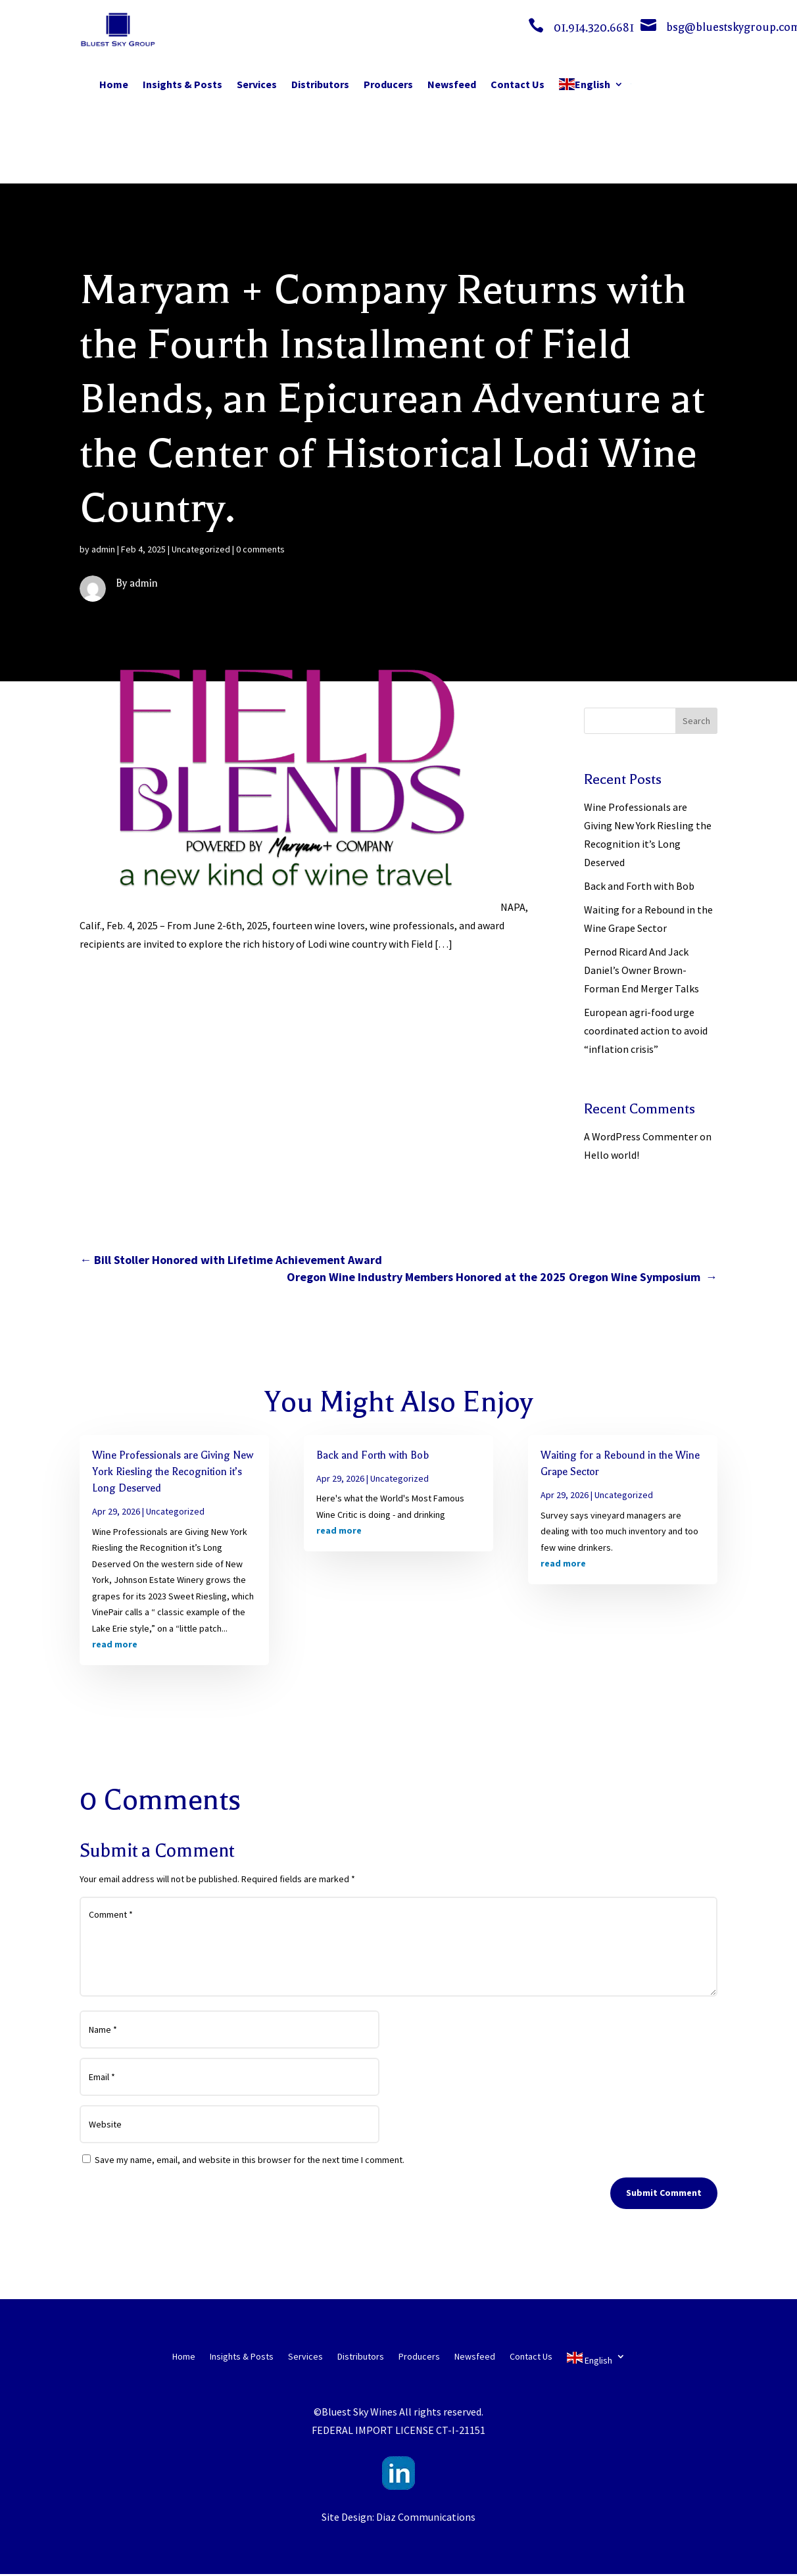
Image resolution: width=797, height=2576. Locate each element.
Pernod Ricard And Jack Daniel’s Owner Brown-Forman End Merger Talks (641, 970)
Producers (388, 84)
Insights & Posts (182, 84)
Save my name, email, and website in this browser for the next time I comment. (249, 2160)
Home (113, 84)
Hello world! (611, 1154)
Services (257, 84)
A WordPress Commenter (641, 1136)
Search (696, 721)
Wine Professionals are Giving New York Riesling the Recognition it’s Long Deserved (173, 1471)
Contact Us (517, 84)
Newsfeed (451, 84)
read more (114, 1644)
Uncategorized (201, 549)
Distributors (320, 84)
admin (103, 549)
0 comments (260, 549)
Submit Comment (664, 2193)
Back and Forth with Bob (639, 885)
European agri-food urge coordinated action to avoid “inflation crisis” (646, 1031)
